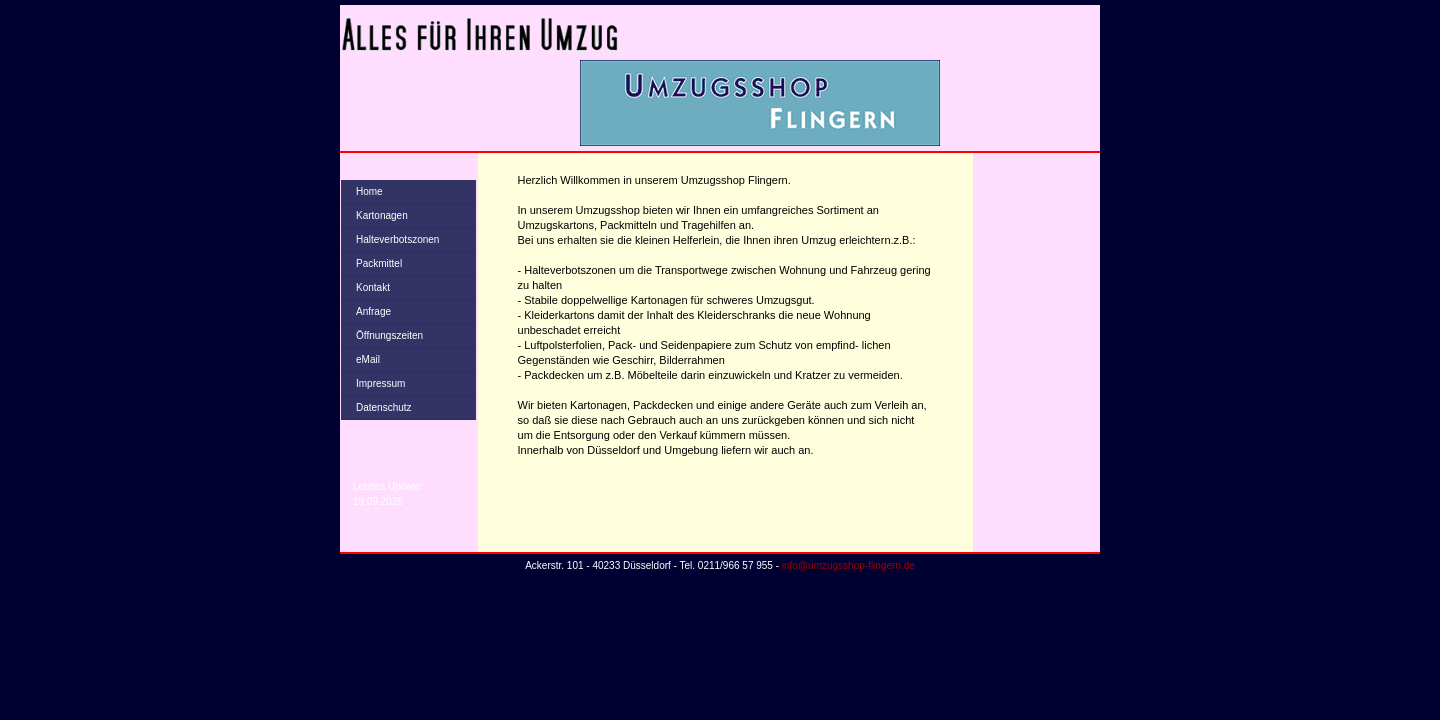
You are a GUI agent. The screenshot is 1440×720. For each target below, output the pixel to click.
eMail (368, 359)
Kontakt (373, 287)
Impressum (380, 383)
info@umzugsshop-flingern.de (848, 565)
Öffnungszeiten (389, 335)
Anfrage (373, 311)
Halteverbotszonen (397, 239)
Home (369, 191)
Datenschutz (384, 407)
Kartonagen (382, 215)
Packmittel (379, 263)
